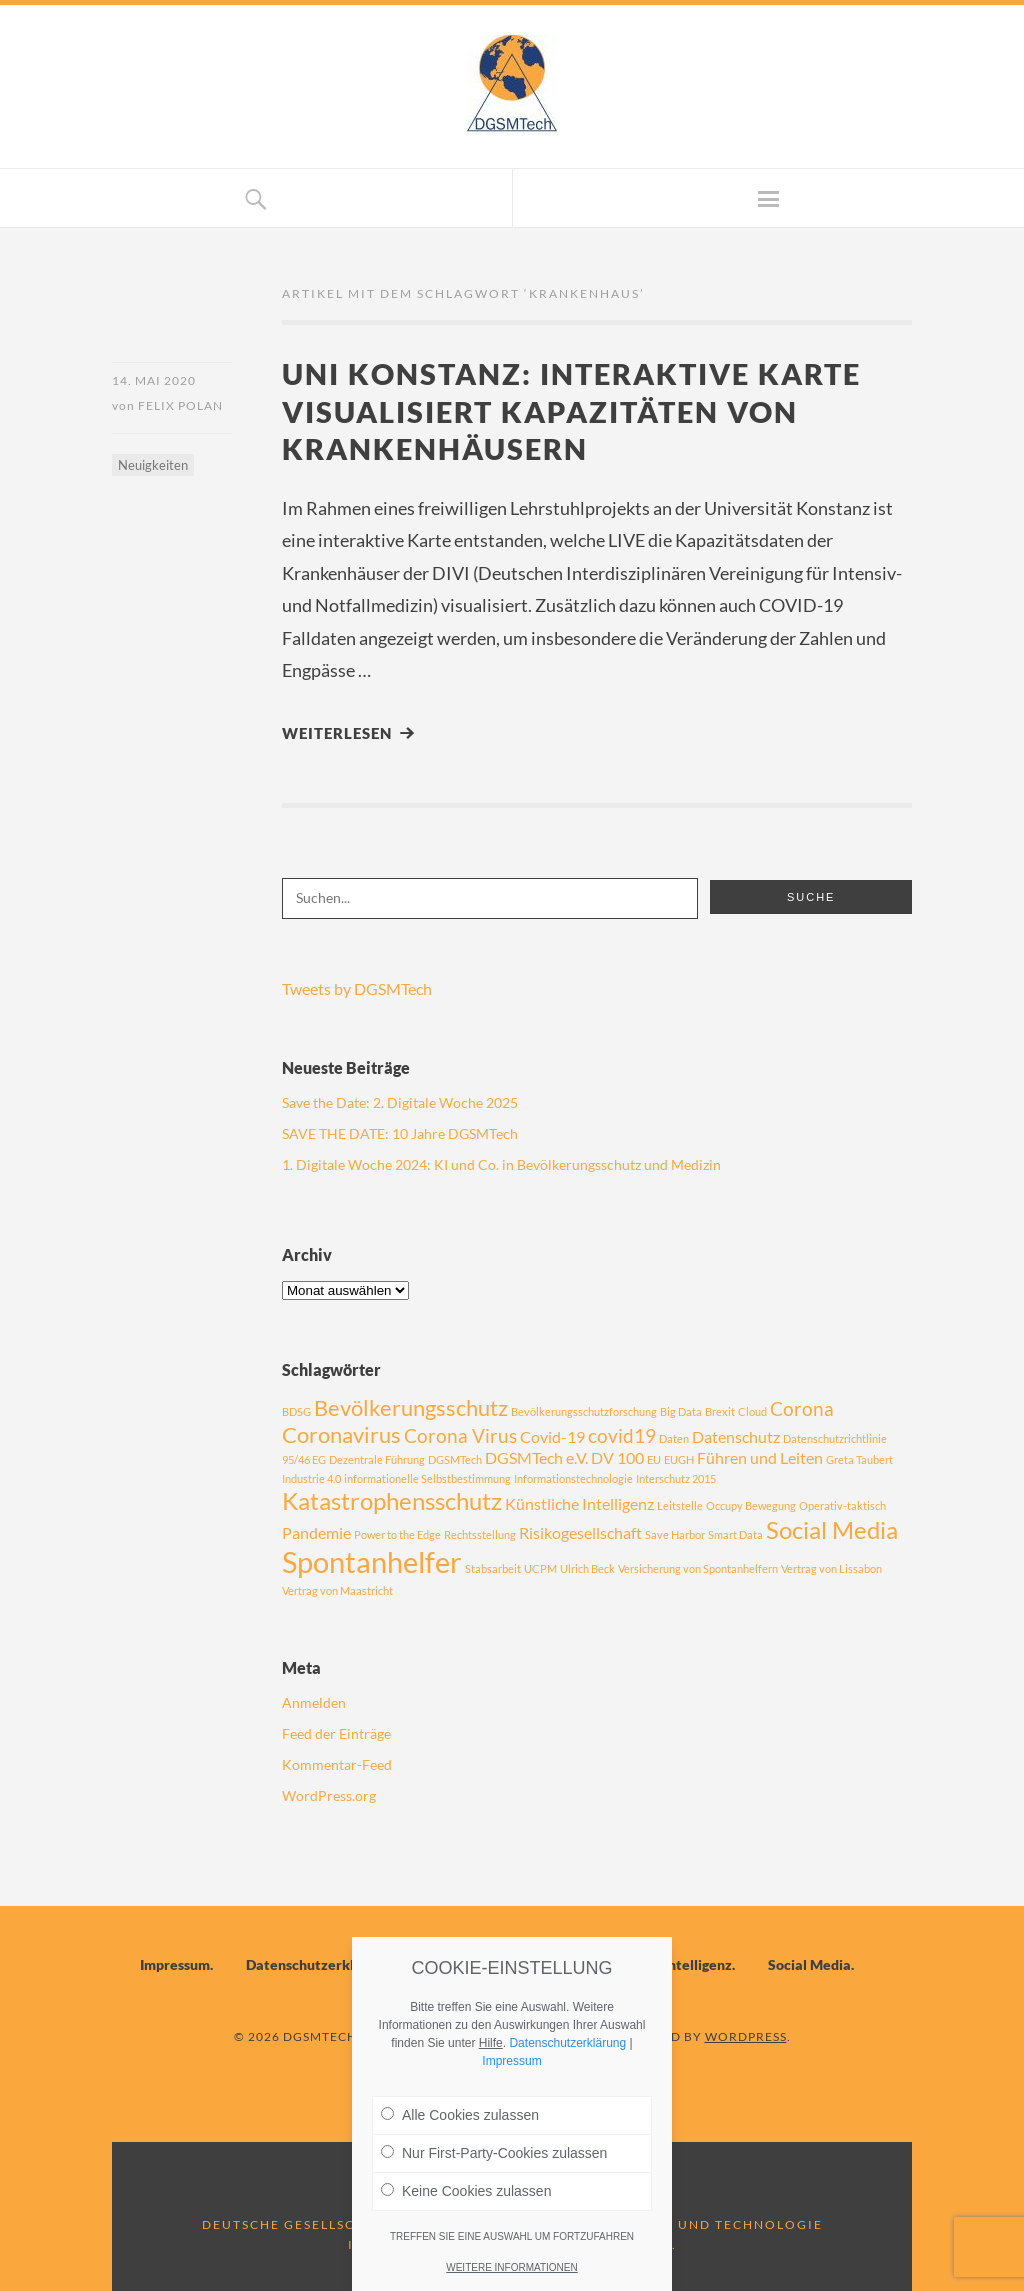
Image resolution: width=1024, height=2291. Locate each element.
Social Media (809, 1964)
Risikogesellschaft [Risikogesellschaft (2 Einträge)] (580, 1532)
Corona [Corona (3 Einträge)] (802, 1408)
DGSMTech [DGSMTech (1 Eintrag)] (455, 1459)
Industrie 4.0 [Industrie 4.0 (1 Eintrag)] (311, 1478)
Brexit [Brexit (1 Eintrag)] (720, 1411)
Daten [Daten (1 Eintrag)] (674, 1438)
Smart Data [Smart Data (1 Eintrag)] (735, 1534)
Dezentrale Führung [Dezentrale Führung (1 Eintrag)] (377, 1459)
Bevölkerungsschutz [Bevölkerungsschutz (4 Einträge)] (411, 1407)
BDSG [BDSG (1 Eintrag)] (296, 1411)
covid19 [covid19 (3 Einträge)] (622, 1435)
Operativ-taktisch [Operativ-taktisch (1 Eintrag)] (842, 1505)
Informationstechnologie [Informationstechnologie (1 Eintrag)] (573, 1478)
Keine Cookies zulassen (466, 2191)
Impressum (175, 1964)
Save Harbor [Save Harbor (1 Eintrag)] (675, 1534)
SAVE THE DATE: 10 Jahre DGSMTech (400, 1133)
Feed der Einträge (336, 1733)
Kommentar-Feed (337, 1764)
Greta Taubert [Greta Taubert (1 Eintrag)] (859, 1459)
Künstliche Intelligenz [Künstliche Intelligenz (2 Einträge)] (579, 1503)
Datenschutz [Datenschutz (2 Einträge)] (736, 1436)
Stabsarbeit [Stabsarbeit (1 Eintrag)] (493, 1568)
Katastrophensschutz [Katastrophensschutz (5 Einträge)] (392, 1500)
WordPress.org (329, 1795)
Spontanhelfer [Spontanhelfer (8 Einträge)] (372, 1561)
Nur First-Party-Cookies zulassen (494, 2153)
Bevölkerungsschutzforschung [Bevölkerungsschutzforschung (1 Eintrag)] (584, 1411)
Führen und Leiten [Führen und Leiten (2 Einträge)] (760, 1457)
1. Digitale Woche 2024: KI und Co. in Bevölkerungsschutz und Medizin (501, 1164)
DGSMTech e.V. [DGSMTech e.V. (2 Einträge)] (536, 1457)
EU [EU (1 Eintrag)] (654, 1459)
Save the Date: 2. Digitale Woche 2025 (400, 1102)
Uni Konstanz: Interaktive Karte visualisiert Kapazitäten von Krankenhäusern (571, 411)
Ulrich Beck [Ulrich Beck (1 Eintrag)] (587, 1568)
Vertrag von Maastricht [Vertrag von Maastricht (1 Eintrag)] (337, 1590)
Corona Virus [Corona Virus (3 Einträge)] (460, 1435)
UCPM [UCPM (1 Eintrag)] (540, 1568)
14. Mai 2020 (154, 380)
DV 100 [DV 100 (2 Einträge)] (617, 1457)
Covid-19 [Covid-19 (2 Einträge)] (552, 1436)
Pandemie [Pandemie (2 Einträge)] (316, 1532)
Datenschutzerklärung (318, 1964)
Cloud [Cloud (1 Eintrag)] (752, 1411)
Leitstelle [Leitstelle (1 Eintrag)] (680, 1505)
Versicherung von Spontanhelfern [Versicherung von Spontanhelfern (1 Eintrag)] (698, 1568)
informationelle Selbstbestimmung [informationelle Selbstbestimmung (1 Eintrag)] (427, 1478)
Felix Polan (180, 405)
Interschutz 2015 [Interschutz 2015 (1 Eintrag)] (676, 1478)
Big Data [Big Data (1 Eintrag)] (681, 1411)
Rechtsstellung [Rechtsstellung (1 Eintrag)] (480, 1534)
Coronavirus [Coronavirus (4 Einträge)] (341, 1434)
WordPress (746, 2036)
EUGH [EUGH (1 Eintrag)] (679, 1459)
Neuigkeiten (153, 465)
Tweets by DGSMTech (357, 988)
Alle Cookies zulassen (460, 2115)
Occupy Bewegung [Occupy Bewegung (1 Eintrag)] (751, 1505)
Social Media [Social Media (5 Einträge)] (832, 1529)
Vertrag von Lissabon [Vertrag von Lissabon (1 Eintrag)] (831, 1568)
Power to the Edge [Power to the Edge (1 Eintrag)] (397, 1534)
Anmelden (314, 1702)
